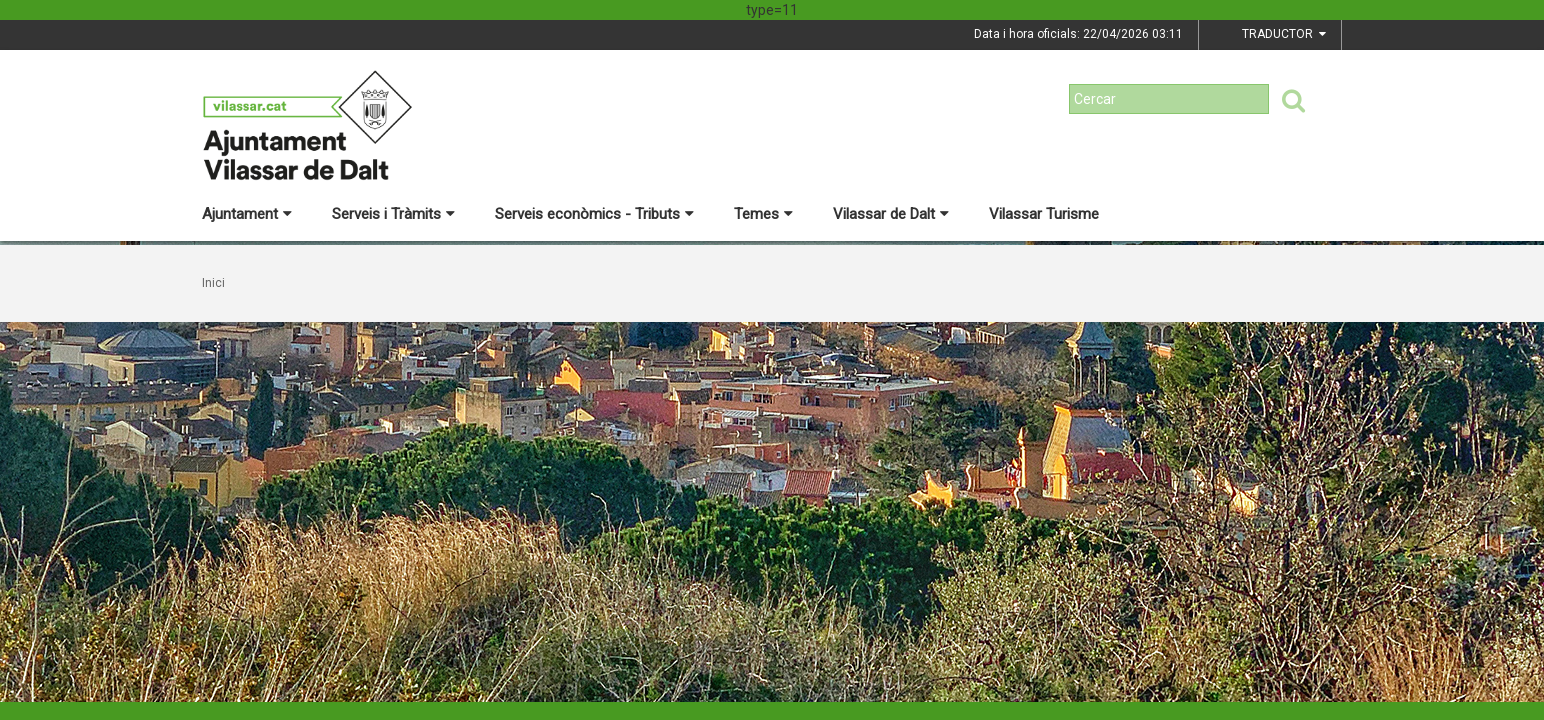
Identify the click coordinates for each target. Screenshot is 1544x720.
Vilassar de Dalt (891, 214)
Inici (213, 283)
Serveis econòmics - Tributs (594, 214)
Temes (763, 214)
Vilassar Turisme (1044, 214)
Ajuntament (247, 214)
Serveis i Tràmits (393, 214)
